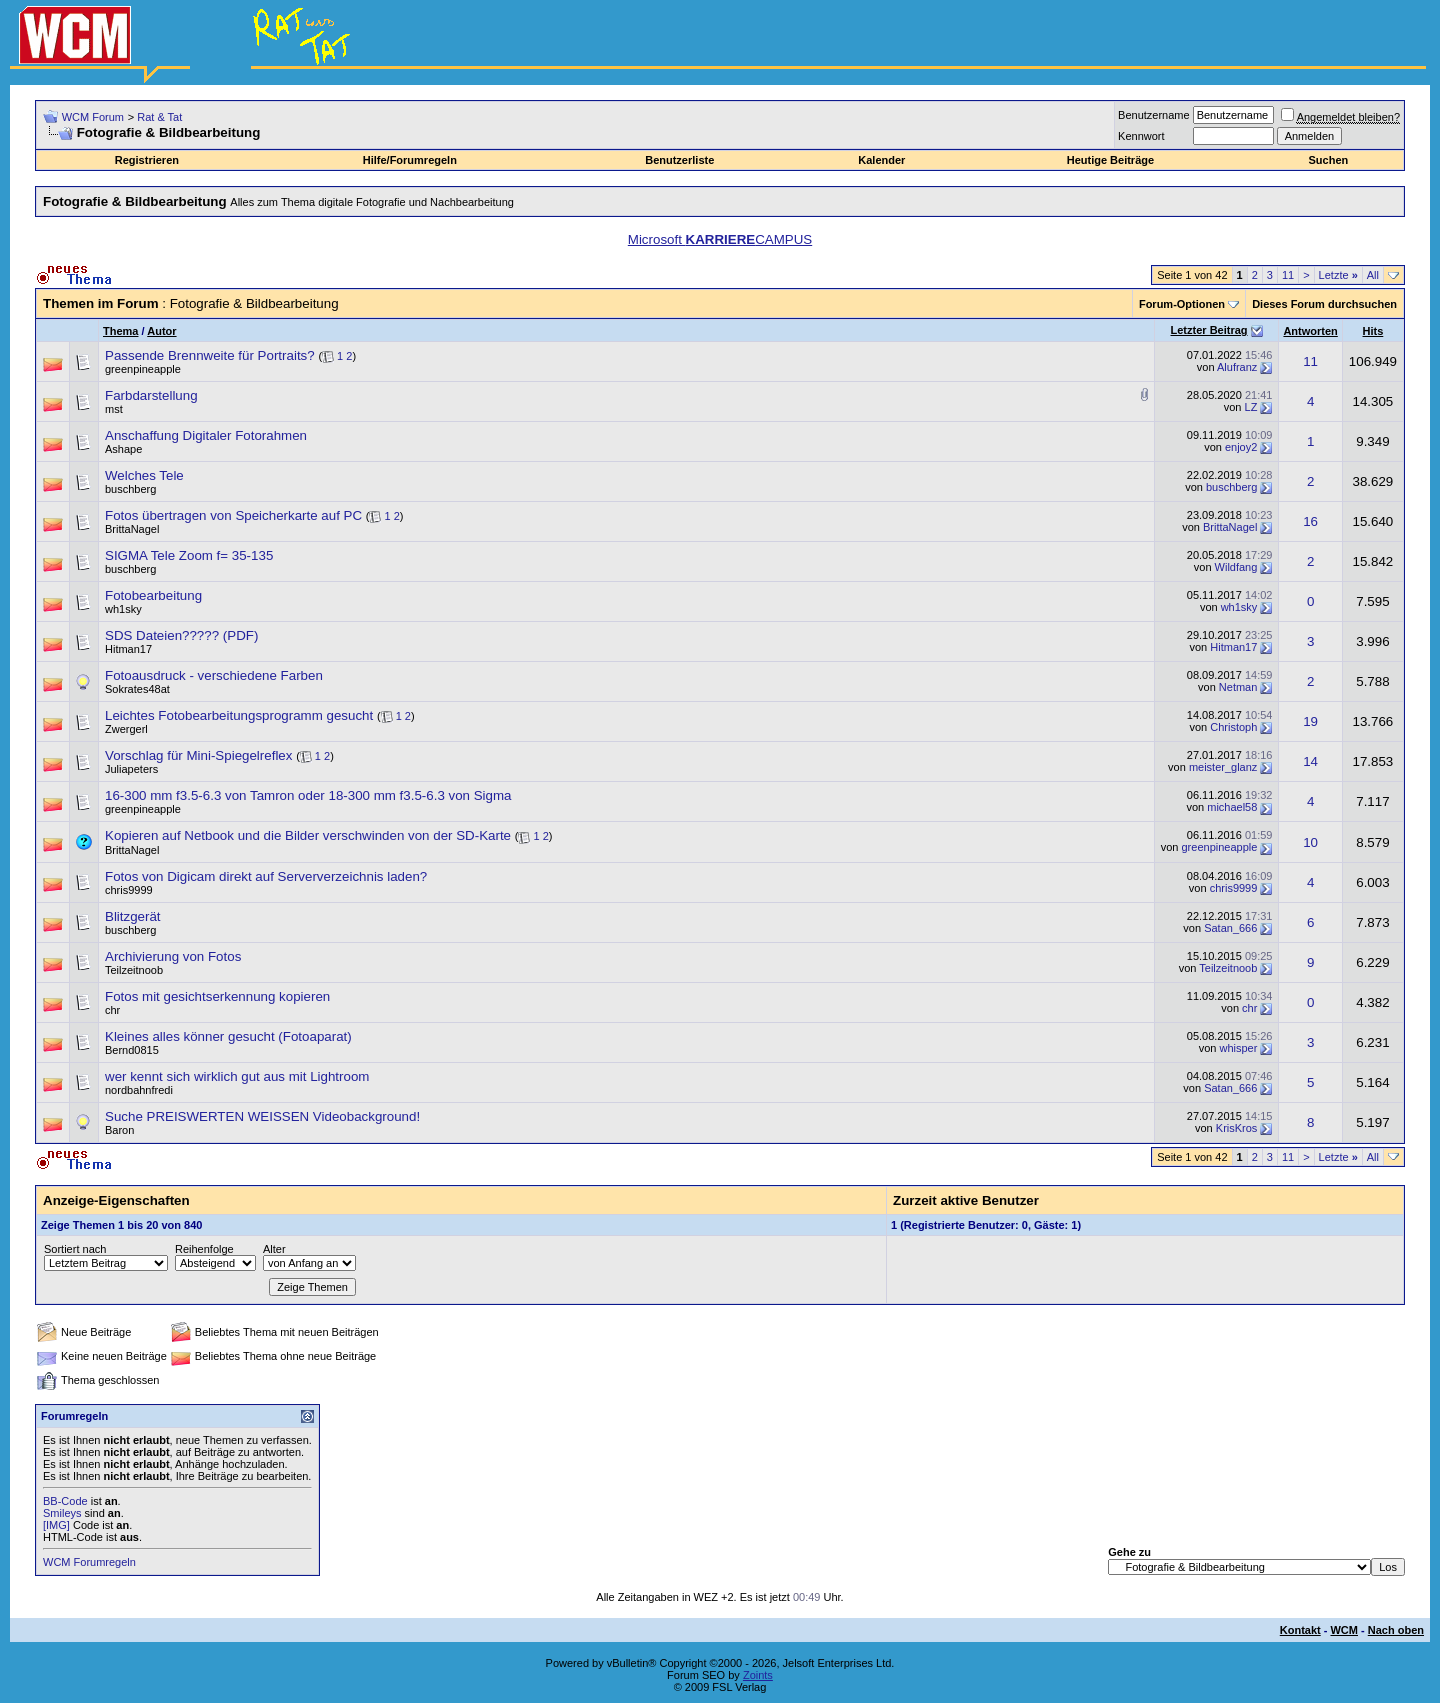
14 (1310, 761)
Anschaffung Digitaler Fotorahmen (206, 435)
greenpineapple (143, 369)
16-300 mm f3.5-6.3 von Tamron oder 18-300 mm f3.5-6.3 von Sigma (308, 795)
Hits (1373, 331)
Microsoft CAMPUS (720, 239)
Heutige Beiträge (1110, 160)
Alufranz (1237, 367)
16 (1310, 521)
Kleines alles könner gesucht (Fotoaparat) (228, 1036)
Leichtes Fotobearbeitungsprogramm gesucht (239, 715)
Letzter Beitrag (1209, 330)
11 (1288, 275)
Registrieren (147, 160)
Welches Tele (144, 475)
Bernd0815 (132, 1050)
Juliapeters (131, 769)
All (1373, 275)
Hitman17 (128, 649)
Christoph (1233, 727)
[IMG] (56, 1525)
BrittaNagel (132, 529)
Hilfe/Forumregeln (410, 160)
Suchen (1329, 160)
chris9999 (129, 890)
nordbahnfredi (139, 1090)
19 (1310, 721)
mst (114, 409)
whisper (1238, 1048)
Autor (161, 331)
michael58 (1232, 807)
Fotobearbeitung (153, 595)
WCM (1344, 1630)
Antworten (1310, 331)
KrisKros (1237, 1128)
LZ (1251, 407)
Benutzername (1154, 115)
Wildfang (1236, 567)
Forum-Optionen (1182, 304)
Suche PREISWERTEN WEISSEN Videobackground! (262, 1116)
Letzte (1338, 275)
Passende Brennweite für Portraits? (210, 355)
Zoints (758, 1675)
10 (1310, 842)
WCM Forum (93, 117)
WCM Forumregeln (89, 1562)
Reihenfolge (204, 1249)
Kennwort (1141, 136)
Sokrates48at (137, 689)
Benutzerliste (679, 160)
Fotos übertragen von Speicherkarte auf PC (233, 515)
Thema (120, 331)
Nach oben (1396, 1630)
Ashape (123, 449)
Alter (274, 1249)
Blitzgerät (133, 916)
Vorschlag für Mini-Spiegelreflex (198, 755)
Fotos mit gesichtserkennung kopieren (217, 996)
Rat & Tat (159, 117)
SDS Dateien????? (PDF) (181, 635)
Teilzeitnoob (134, 970)
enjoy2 (1241, 447)
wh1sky (123, 609)
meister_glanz (1223, 767)
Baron (119, 1130)
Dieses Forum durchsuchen (1324, 304)
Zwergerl (126, 729)
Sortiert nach (75, 1249)
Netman (1238, 687)
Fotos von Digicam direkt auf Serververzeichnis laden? (266, 876)
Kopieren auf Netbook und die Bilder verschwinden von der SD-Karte (308, 835)
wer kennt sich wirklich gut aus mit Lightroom (237, 1076)
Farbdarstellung (151, 395)
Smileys (62, 1513)
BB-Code (65, 1501)
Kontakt (1300, 1630)
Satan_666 (1230, 928)
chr (112, 1010)
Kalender (881, 160)
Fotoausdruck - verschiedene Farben (214, 675)
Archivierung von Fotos (173, 956)
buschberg (130, 489)
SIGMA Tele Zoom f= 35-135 (189, 555)
